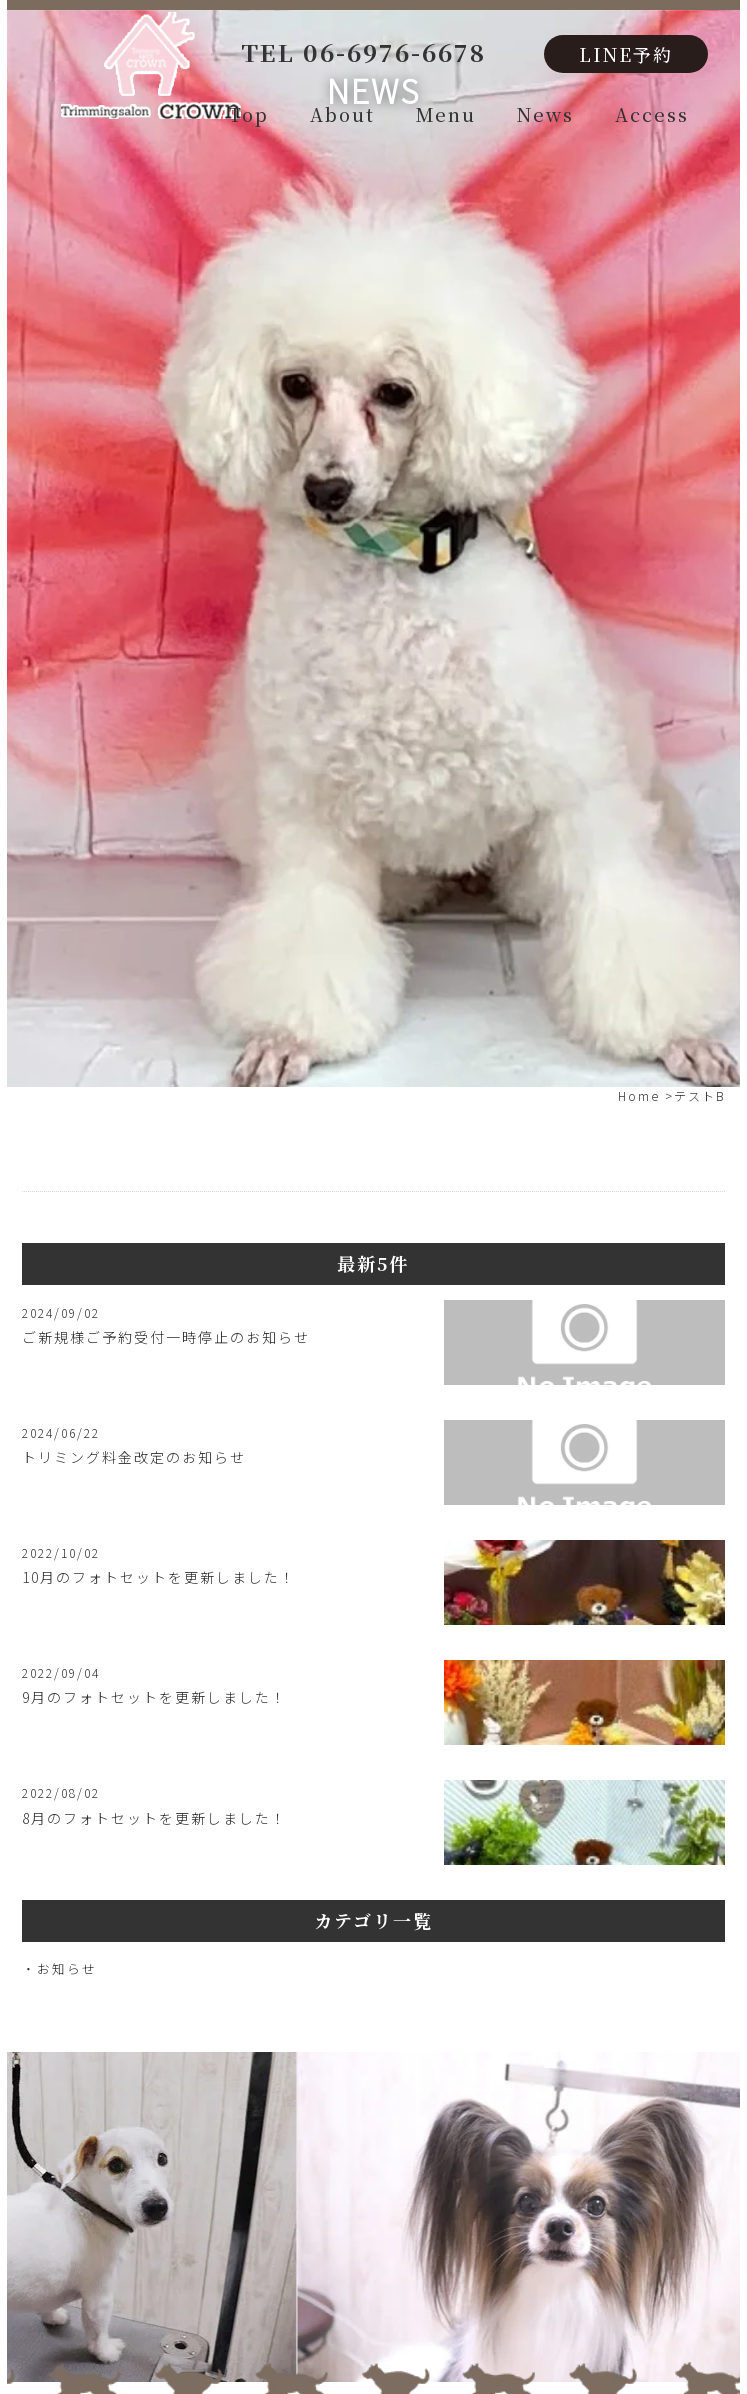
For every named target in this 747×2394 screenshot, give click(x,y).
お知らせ (67, 1968)
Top (249, 114)
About (342, 114)
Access (652, 114)
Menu (446, 114)
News (545, 114)
